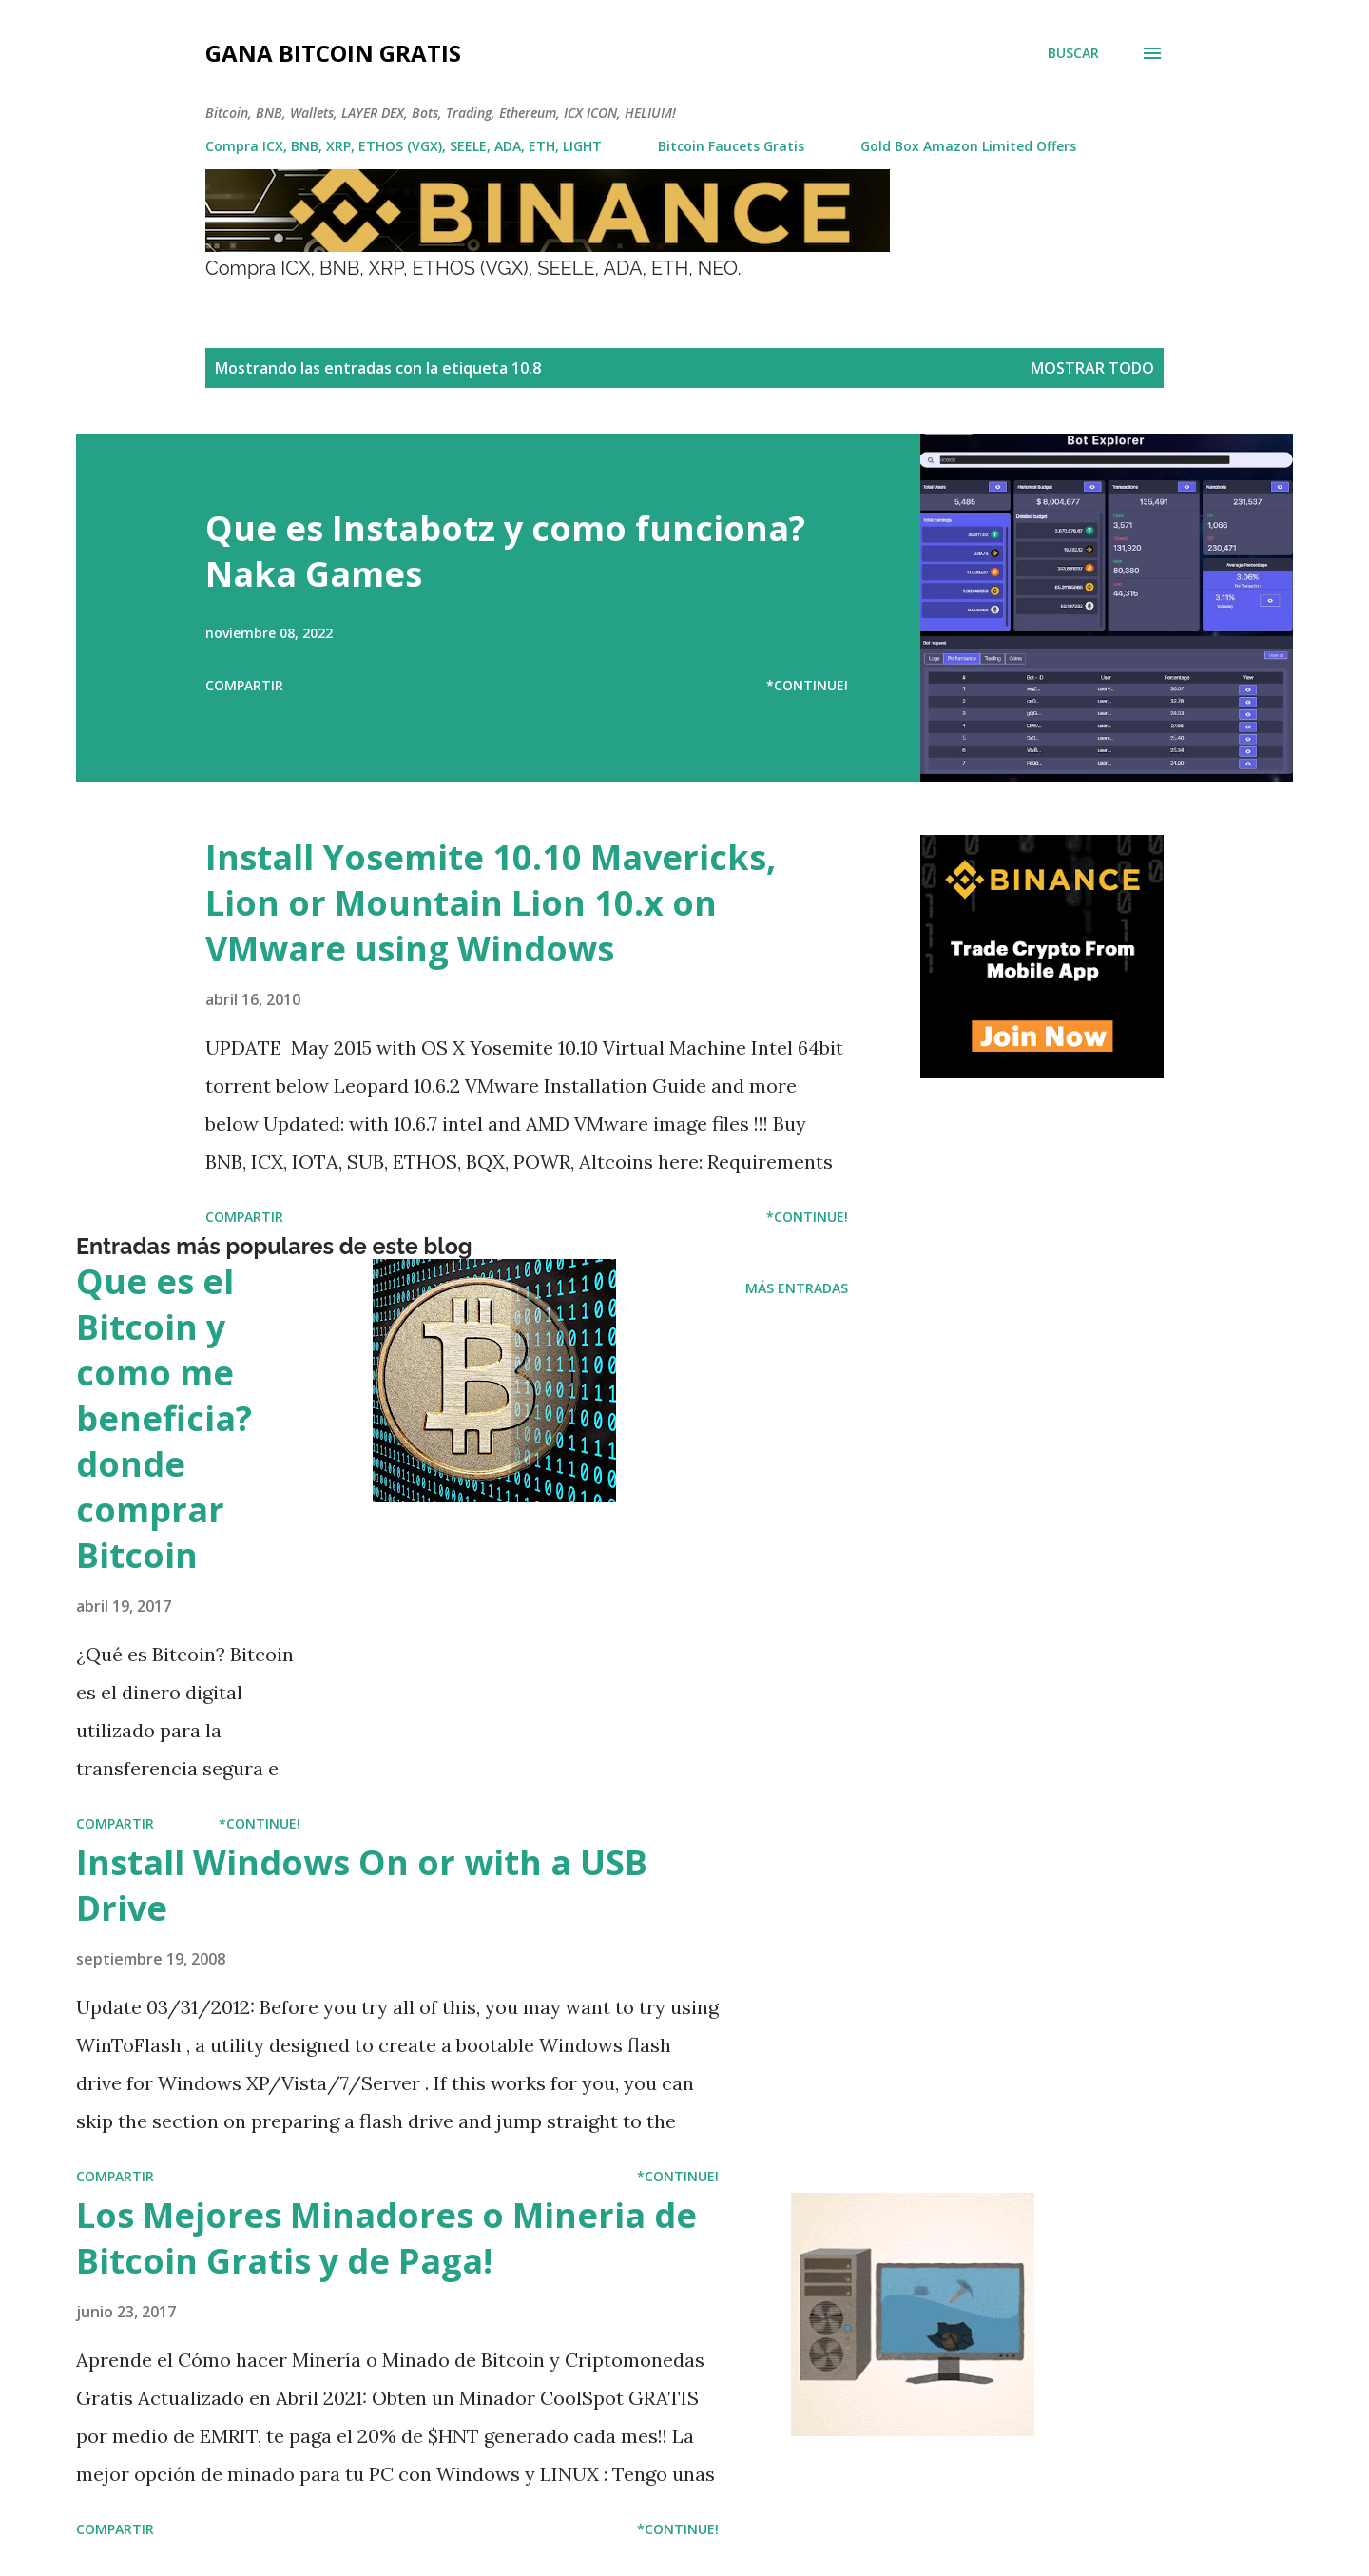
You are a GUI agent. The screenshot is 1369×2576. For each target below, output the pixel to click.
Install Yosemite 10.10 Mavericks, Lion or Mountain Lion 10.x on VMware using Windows (490, 903)
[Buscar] (1073, 53)
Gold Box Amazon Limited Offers (968, 146)
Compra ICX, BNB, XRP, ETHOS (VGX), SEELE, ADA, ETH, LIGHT (403, 146)
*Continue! (807, 685)
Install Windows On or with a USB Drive (361, 1885)
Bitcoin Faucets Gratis (731, 146)
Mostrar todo (1092, 368)
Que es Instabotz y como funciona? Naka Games (505, 551)
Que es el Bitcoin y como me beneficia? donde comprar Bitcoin (164, 1418)
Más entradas (796, 1288)
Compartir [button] (244, 685)
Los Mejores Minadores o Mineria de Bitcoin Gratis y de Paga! (386, 2238)
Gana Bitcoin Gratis (333, 52)
